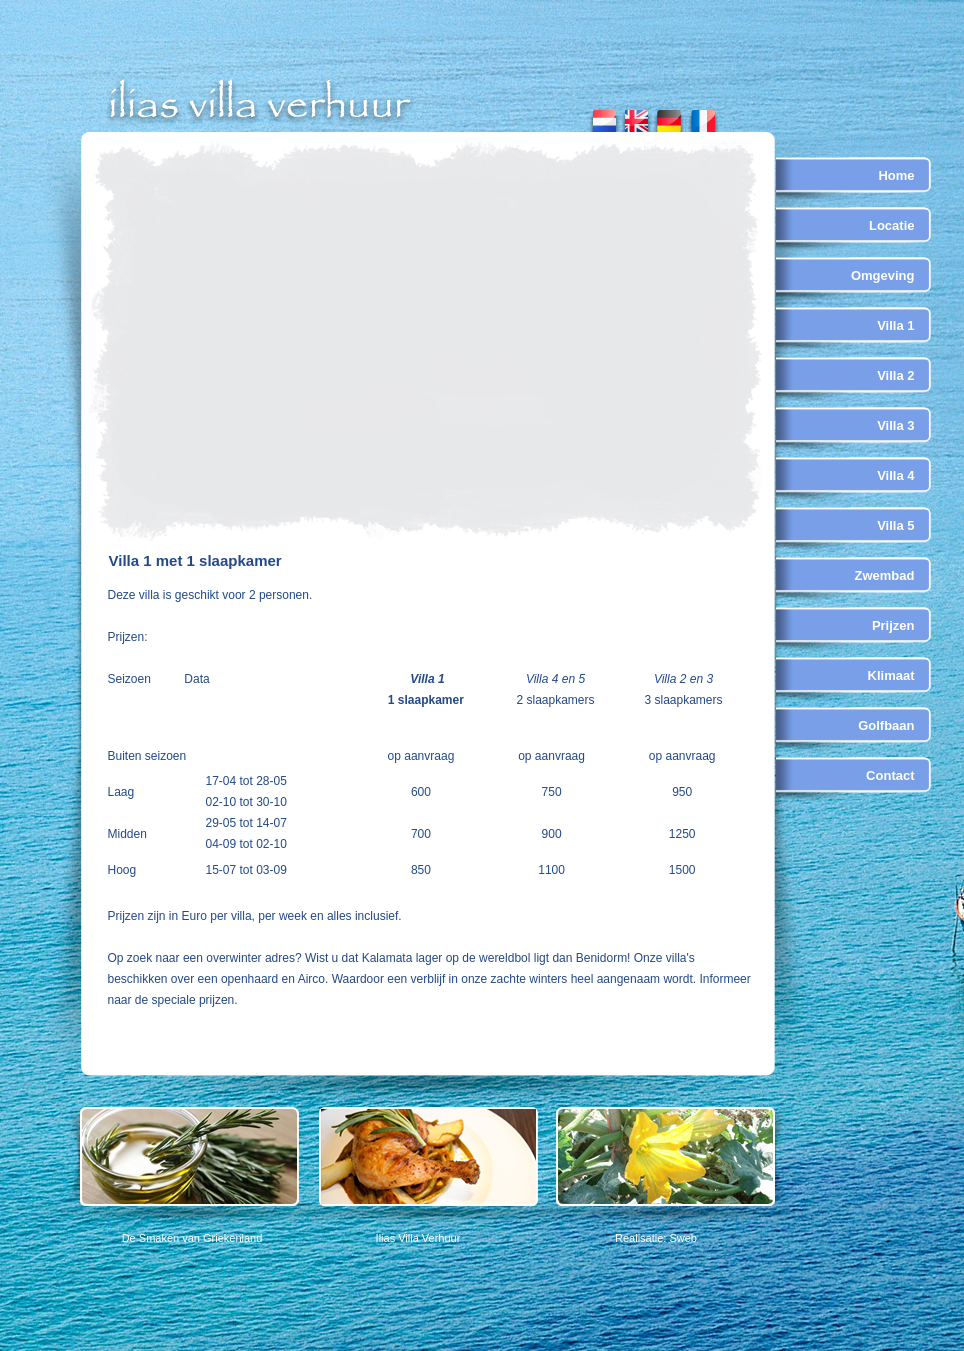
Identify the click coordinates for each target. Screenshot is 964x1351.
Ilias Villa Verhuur (418, 1238)
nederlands (604, 117)
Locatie (892, 225)
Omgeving (883, 275)
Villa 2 (895, 375)
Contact (890, 775)
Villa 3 (895, 425)
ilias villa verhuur (260, 102)
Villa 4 (895, 475)
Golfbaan (886, 725)
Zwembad (885, 575)
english (636, 117)
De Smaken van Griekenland (192, 1238)
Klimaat (891, 675)
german (668, 117)
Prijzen (893, 625)
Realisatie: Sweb (656, 1238)
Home (896, 175)
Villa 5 (895, 525)
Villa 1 (895, 325)
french (702, 117)
